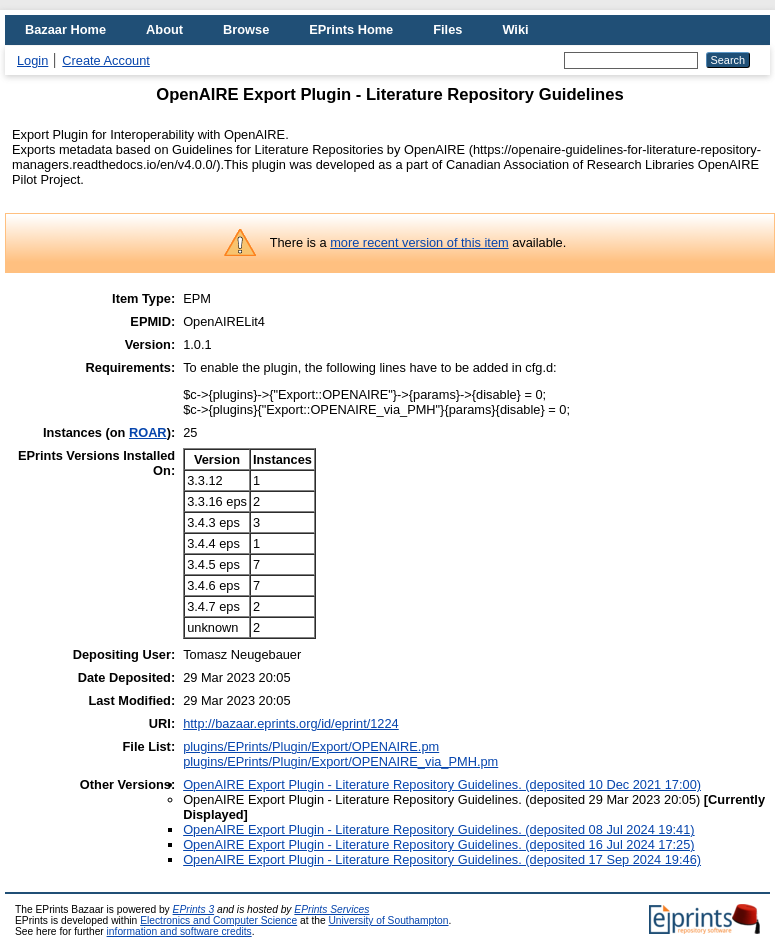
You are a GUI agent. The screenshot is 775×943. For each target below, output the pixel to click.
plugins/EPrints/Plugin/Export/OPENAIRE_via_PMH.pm (340, 761)
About (164, 29)
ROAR (148, 432)
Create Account (106, 60)
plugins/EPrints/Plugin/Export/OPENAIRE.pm (311, 746)
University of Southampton (388, 920)
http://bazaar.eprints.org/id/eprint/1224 (291, 723)
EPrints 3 (194, 909)
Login (32, 60)
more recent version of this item (419, 242)
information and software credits (179, 931)
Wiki (515, 29)
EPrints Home (351, 29)
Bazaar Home (65, 29)
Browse (246, 29)
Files (447, 29)
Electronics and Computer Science (218, 920)
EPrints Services (331, 909)
